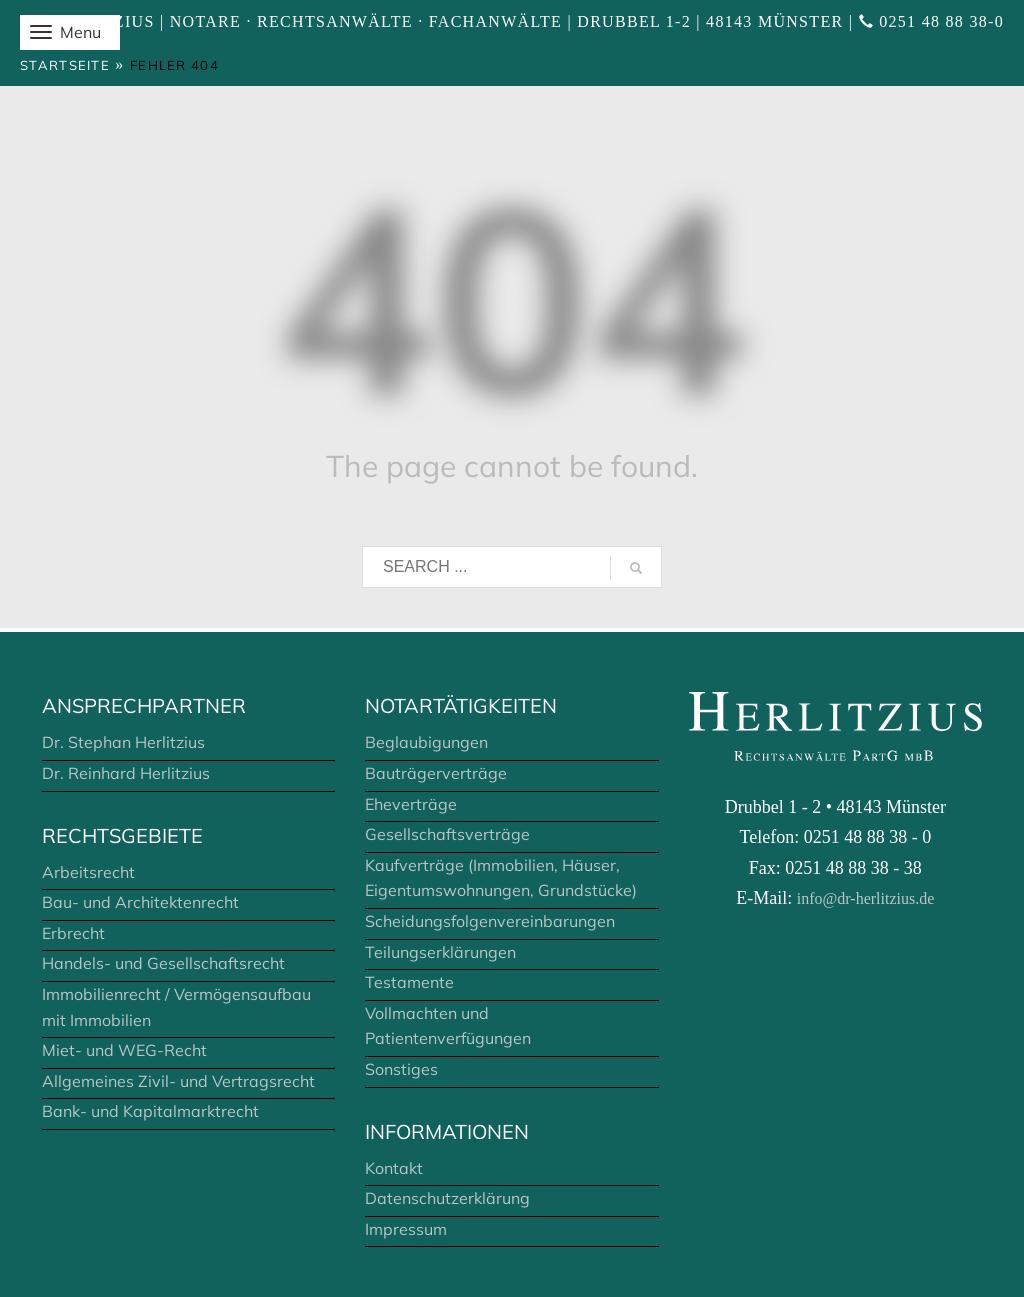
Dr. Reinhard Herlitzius (126, 773)
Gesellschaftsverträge (447, 834)
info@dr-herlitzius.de (865, 898)
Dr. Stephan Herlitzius (123, 742)
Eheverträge (411, 804)
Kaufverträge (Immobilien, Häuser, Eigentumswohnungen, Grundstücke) (501, 878)
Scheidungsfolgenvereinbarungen (490, 921)
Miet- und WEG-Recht (124, 1050)
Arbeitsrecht (88, 872)
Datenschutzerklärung (447, 1198)
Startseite (65, 65)
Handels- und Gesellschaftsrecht (163, 963)
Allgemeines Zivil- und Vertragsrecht (178, 1081)
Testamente (409, 982)
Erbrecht (73, 933)
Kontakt (394, 1168)
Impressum (406, 1229)
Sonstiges (401, 1069)
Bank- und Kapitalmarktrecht (150, 1111)
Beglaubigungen (426, 742)
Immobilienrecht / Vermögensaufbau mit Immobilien (176, 1007)
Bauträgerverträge (436, 773)
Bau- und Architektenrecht (140, 902)
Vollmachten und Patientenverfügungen (448, 1026)
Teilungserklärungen (440, 952)
